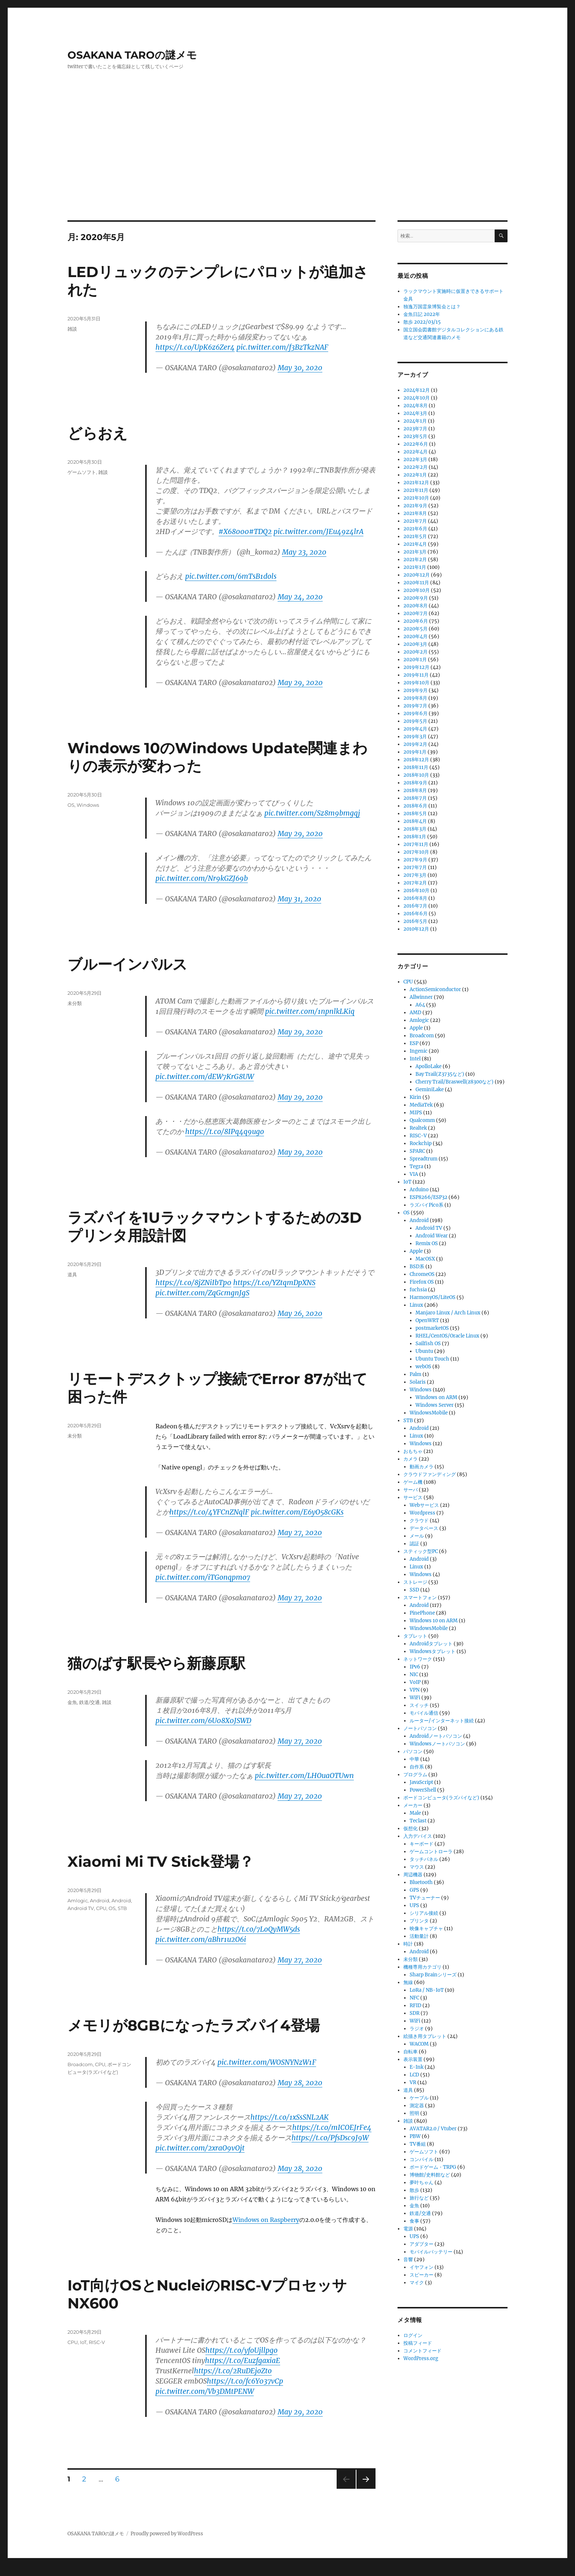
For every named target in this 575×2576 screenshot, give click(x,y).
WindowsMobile (429, 1413)
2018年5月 (415, 813)
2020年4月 (415, 636)
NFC (414, 1998)
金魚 (72, 1702)
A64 (420, 1005)
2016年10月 (416, 890)
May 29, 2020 (300, 682)
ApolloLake (428, 1066)
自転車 (410, 2052)
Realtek (418, 1128)
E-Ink (417, 2067)
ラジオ (417, 2028)
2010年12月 (416, 929)
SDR (415, 2013)
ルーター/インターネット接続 (442, 1721)
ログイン (412, 2335)
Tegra (416, 1166)
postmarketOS (432, 1328)
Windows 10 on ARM (434, 1621)
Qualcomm (422, 1120)
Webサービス (424, 1505)
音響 (408, 2259)
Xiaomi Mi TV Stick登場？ (160, 1861)
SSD (414, 1590)
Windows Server (434, 1405)
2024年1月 (415, 421)
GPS (414, 1890)
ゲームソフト (81, 472)
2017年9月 (415, 860)
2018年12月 (416, 760)
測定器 (417, 2105)
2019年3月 (415, 736)
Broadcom (80, 2064)
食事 (414, 2221)
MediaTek (421, 1105)
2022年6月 (415, 444)
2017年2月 (415, 883)
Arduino (419, 1189)
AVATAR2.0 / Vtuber (433, 2129)
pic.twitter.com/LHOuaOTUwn (304, 1775)
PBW (415, 2136)
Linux (416, 1305)
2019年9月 (415, 690)
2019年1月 (414, 752)
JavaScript (421, 1782)
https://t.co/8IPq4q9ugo (224, 1131)
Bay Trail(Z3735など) (439, 1074)
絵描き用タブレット (424, 2036)
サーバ (410, 1490)
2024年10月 (416, 398)
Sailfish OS (428, 1343)
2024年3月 (415, 413)
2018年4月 (415, 821)
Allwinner (421, 997)
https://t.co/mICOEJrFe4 (331, 2127)
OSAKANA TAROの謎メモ (132, 55)
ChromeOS (422, 1274)
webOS (423, 1367)
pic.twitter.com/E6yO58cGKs (297, 1512)
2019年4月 (415, 729)
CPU (101, 1908)
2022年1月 (415, 475)
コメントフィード (422, 2351)
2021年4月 (415, 544)
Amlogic (77, 1900)
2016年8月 (415, 898)
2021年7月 (415, 521)
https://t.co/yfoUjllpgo (241, 2350)
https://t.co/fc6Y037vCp (245, 2381)
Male (415, 1813)
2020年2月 (415, 652)
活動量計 (419, 1936)
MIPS (416, 1112)
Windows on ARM (436, 1397)
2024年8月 (415, 405)
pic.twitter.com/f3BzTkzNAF (282, 347)
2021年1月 (414, 567)
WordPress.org (420, 2358)
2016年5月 (415, 921)
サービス (412, 1497)
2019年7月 (415, 706)
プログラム (415, 1774)
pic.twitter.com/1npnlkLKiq (310, 1011)
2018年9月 (415, 783)
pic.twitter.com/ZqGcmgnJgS (202, 1292)
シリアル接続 (424, 1913)
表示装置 (412, 2059)
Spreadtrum (423, 1159)
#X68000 (234, 531)
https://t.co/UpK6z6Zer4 (195, 347)
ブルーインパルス (127, 964)
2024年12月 (416, 390)
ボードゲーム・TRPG (433, 2167)
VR (413, 2082)
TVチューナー (425, 1898)
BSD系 (417, 1266)
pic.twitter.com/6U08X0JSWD (203, 1720)
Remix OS (426, 1243)
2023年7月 (415, 429)
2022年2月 (415, 467)
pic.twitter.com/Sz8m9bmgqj (312, 813)
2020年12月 (416, 575)
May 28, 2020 (300, 2082)
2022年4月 (415, 452)
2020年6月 (415, 621)
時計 (408, 1944)
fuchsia (418, 1290)
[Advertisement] (287, 166)
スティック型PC (420, 1551)
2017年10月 (416, 852)
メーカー (412, 1805)
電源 (408, 2229)
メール (417, 1536)
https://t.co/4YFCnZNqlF (209, 1512)
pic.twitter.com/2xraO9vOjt (200, 2147)
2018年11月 (415, 767)
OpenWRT (427, 1320)
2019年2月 (415, 744)
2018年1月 (414, 836)
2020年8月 (415, 606)
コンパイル (421, 2159)
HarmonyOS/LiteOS (432, 1297)
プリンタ (419, 1921)
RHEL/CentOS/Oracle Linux (447, 1336)
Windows (88, 805)
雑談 (72, 329)
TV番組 (418, 2144)
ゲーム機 (412, 1482)
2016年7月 (415, 906)
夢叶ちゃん (421, 2182)
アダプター (421, 2244)
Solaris (418, 1382)
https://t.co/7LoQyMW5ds (258, 1929)
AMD (415, 1012)
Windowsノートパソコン (437, 1744)
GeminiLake (429, 1089)
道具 (72, 1274)
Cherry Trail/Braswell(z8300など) (454, 1082)
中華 (414, 1759)
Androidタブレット (431, 1644)
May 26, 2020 (300, 1313)
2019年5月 (415, 721)
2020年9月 (415, 598)
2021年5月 (415, 536)
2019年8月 (415, 698)
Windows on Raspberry (265, 2219)
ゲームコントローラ (431, 1851)
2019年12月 (416, 667)
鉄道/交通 (89, 1702)
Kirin (415, 1097)
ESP (414, 1043)
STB (122, 1908)
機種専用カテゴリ (422, 1967)
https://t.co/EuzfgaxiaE (242, 2360)
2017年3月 (414, 875)
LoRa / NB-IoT (427, 1990)
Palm (415, 1374)
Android (99, 1900)
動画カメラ (421, 1467)
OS (70, 805)
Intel (415, 1059)
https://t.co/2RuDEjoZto (233, 2370)
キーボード (421, 1844)
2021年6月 (415, 529)
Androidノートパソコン (436, 1736)
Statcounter (17, 2571)
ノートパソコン (420, 1728)
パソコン (412, 1751)
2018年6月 (415, 806)
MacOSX (425, 1259)
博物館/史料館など (430, 2175)
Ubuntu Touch (432, 1359)
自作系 (417, 1767)
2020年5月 (415, 629)
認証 (414, 1544)
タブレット (415, 1636)
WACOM (419, 2044)
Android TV (80, 1908)
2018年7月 (415, 798)
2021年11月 (415, 490)
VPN (415, 1690)
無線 (408, 1982)
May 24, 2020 (300, 596)
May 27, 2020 (300, 1532)
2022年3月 (415, 459)
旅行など (419, 2198)
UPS (414, 1905)
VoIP (415, 1682)
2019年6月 (415, 713)
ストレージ (415, 1582)
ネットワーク (417, 1659)
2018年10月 (416, 775)
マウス (417, 1867)
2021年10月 (416, 498)
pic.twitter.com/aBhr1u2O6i (200, 1939)
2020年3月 (415, 644)
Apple (416, 1028)
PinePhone (422, 1613)
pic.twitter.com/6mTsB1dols (230, 576)
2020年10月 (416, 590)
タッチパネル (424, 1859)
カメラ (410, 1459)
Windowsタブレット (432, 1651)
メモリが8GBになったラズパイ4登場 (193, 2025)
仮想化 (410, 1828)
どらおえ (97, 433)
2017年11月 (415, 844)
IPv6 (415, 1667)
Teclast (418, 1821)
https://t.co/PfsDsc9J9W (330, 2137)
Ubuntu (424, 1351)
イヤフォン (421, 2267)
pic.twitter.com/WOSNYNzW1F (266, 2062)
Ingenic (419, 1051)
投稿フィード (417, 2343)
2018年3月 (414, 829)
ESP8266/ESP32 (428, 1197)
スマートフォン (420, 1597)
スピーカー (421, 2275)
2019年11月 (416, 675)
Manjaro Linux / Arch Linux (447, 1313)
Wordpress (422, 1513)
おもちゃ (412, 1451)
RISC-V (97, 2342)
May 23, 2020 (304, 552)
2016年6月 (415, 913)
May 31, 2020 (299, 898)
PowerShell (423, 1790)
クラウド (419, 1520)
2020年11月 (416, 582)
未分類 (74, 1003)
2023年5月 (415, 436)
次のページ (363, 2488)
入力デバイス (417, 1836)
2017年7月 (415, 867)
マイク (417, 2282)
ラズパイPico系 (426, 1205)
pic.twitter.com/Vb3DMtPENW (204, 2391)
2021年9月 (415, 506)
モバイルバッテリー (431, 2252)
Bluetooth (421, 1882)
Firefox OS (422, 1282)
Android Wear (431, 1236)
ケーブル (419, 2098)
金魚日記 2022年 (421, 314)
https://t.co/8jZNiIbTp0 (193, 1282)
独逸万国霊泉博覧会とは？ (432, 306)
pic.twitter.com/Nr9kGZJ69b (201, 878)
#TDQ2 (260, 531)
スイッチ (419, 1705)
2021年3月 (414, 552)
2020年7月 (415, 613)
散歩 (414, 2190)
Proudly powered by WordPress (167, 2534)
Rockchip (421, 1143)
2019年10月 (416, 683)
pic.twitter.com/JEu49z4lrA (318, 531)
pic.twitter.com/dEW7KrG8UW (204, 1076)
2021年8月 (415, 513)
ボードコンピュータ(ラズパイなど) (441, 1798)
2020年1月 (415, 659)
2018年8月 (415, 790)
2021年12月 (416, 482)
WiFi (415, 1697)
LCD (414, 2075)
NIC (414, 1674)
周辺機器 (412, 1875)
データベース (424, 1528)
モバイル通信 (424, 1713)
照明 (414, 2113)
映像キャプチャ (426, 1928)
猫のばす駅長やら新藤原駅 (156, 1663)
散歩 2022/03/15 (422, 322)
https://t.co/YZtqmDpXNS (274, 1282)
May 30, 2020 (300, 367)
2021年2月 (415, 559)
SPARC (417, 1151)
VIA (414, 1174)
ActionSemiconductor (435, 989)
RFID (415, 2005)
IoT (83, 2342)
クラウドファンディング (429, 1474)
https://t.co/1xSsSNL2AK (289, 2117)
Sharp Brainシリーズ (433, 1975)
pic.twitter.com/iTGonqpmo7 (202, 1577)
